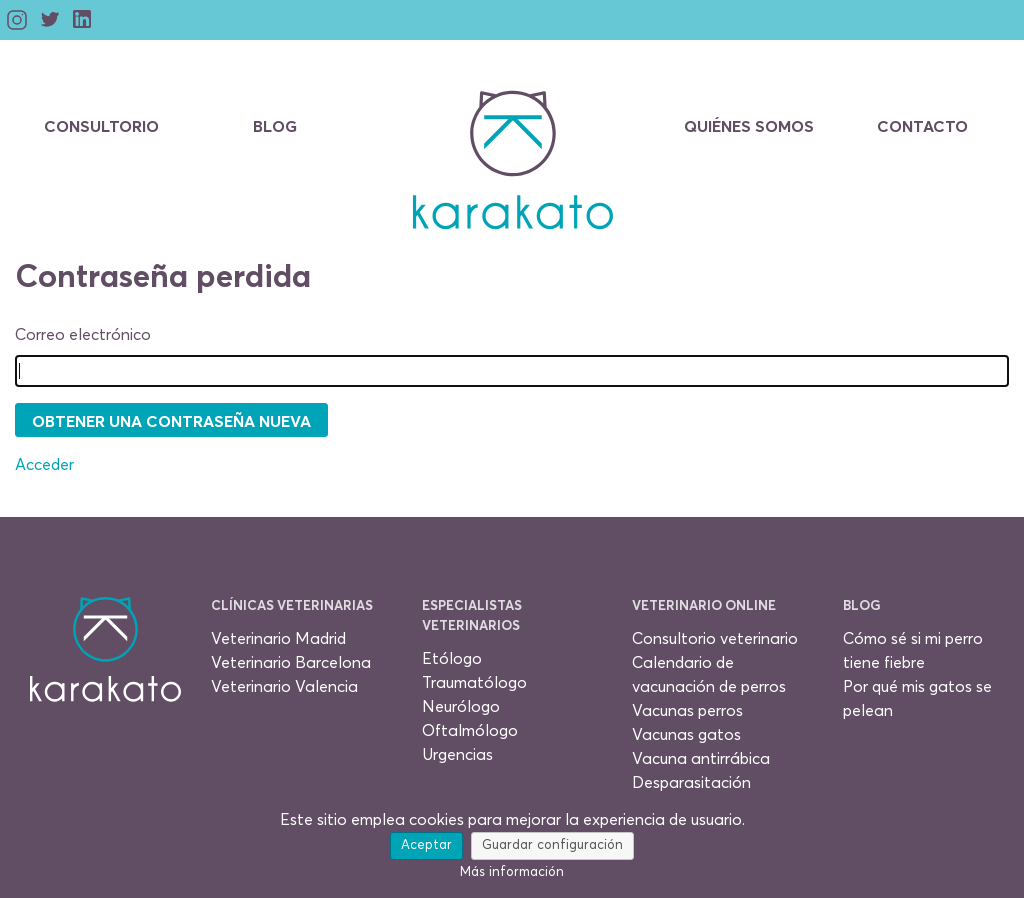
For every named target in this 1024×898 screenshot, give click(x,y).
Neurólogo (461, 707)
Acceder (44, 465)
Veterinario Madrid (278, 639)
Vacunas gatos (686, 735)
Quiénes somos (749, 127)
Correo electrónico (83, 335)
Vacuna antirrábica (701, 759)
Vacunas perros (687, 711)
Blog (275, 127)
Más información (512, 872)
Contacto (922, 127)
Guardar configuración (552, 845)
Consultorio (101, 127)
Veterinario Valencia (284, 687)
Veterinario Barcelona (291, 663)
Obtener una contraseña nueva (171, 422)
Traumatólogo (474, 683)
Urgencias (457, 755)
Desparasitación (691, 783)
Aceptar (426, 845)
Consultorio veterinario (715, 639)
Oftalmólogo (470, 731)
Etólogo (452, 659)
